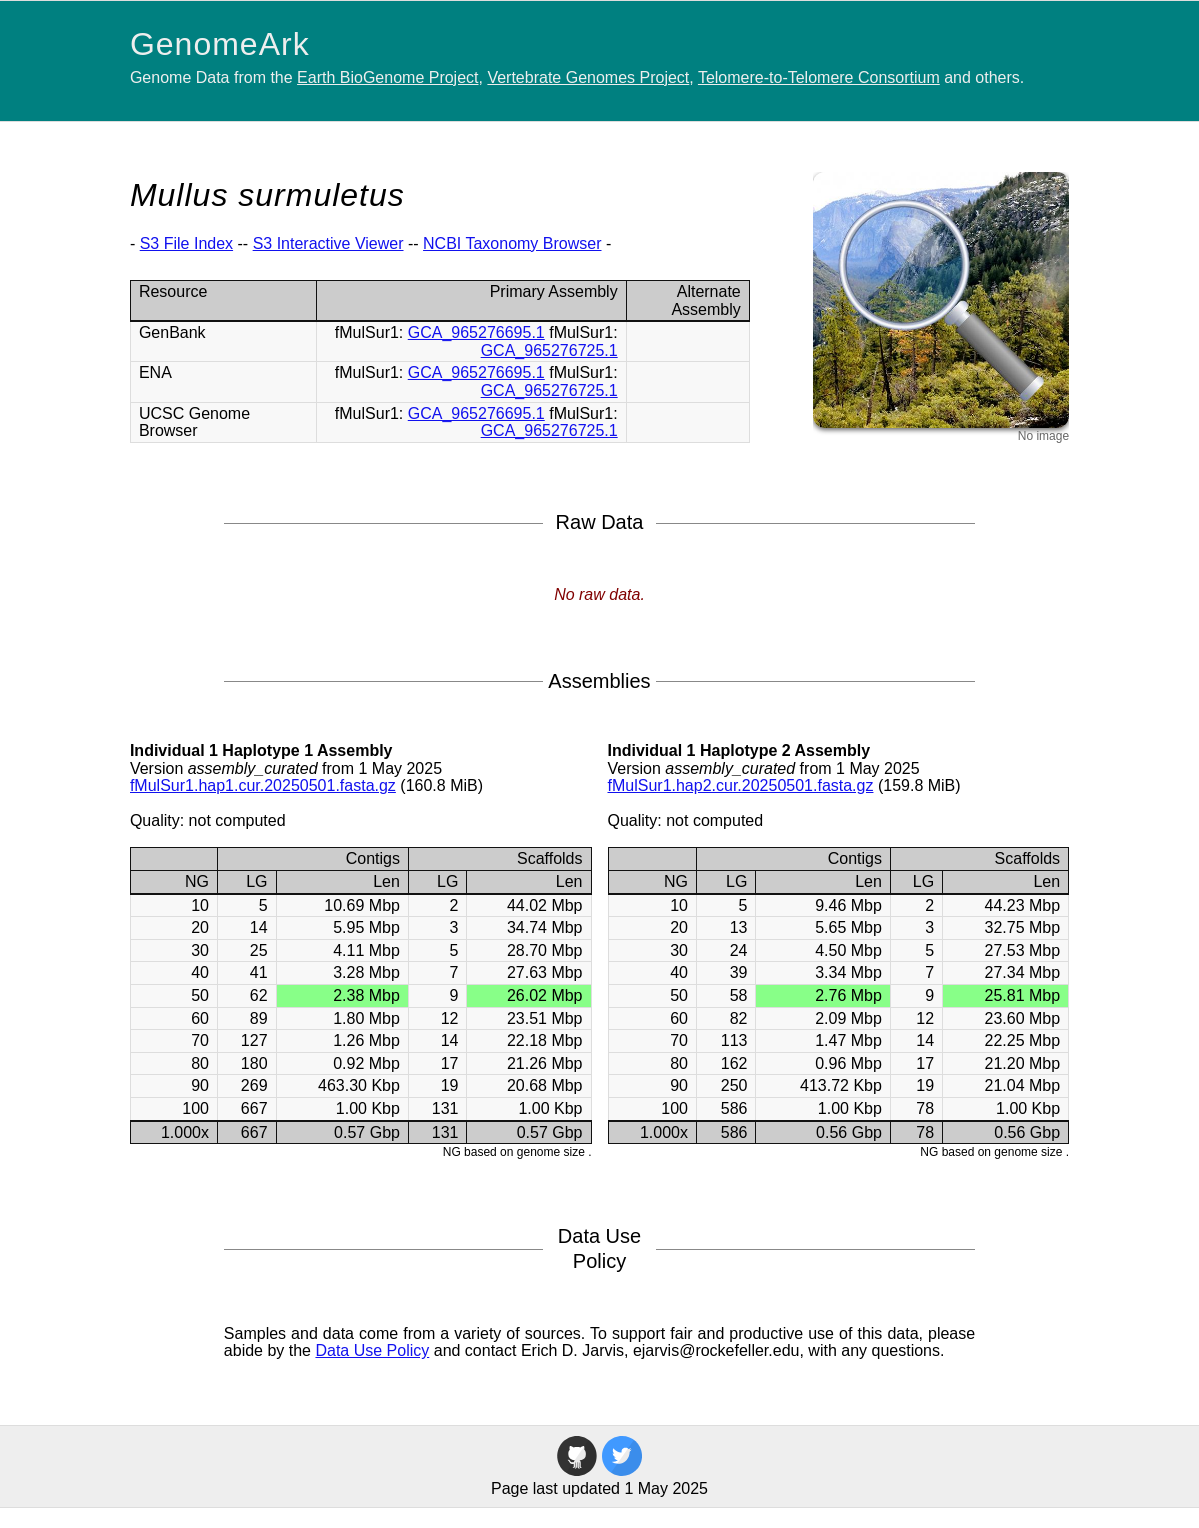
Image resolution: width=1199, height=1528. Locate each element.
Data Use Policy (372, 1350)
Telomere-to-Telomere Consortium (819, 77)
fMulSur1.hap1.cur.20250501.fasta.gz (263, 785)
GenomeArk (220, 44)
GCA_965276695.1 (476, 332)
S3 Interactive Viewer (328, 243)
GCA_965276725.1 (549, 350)
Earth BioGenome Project (387, 77)
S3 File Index (186, 243)
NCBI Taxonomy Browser (512, 243)
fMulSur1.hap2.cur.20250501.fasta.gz (741, 785)
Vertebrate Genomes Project (588, 77)
